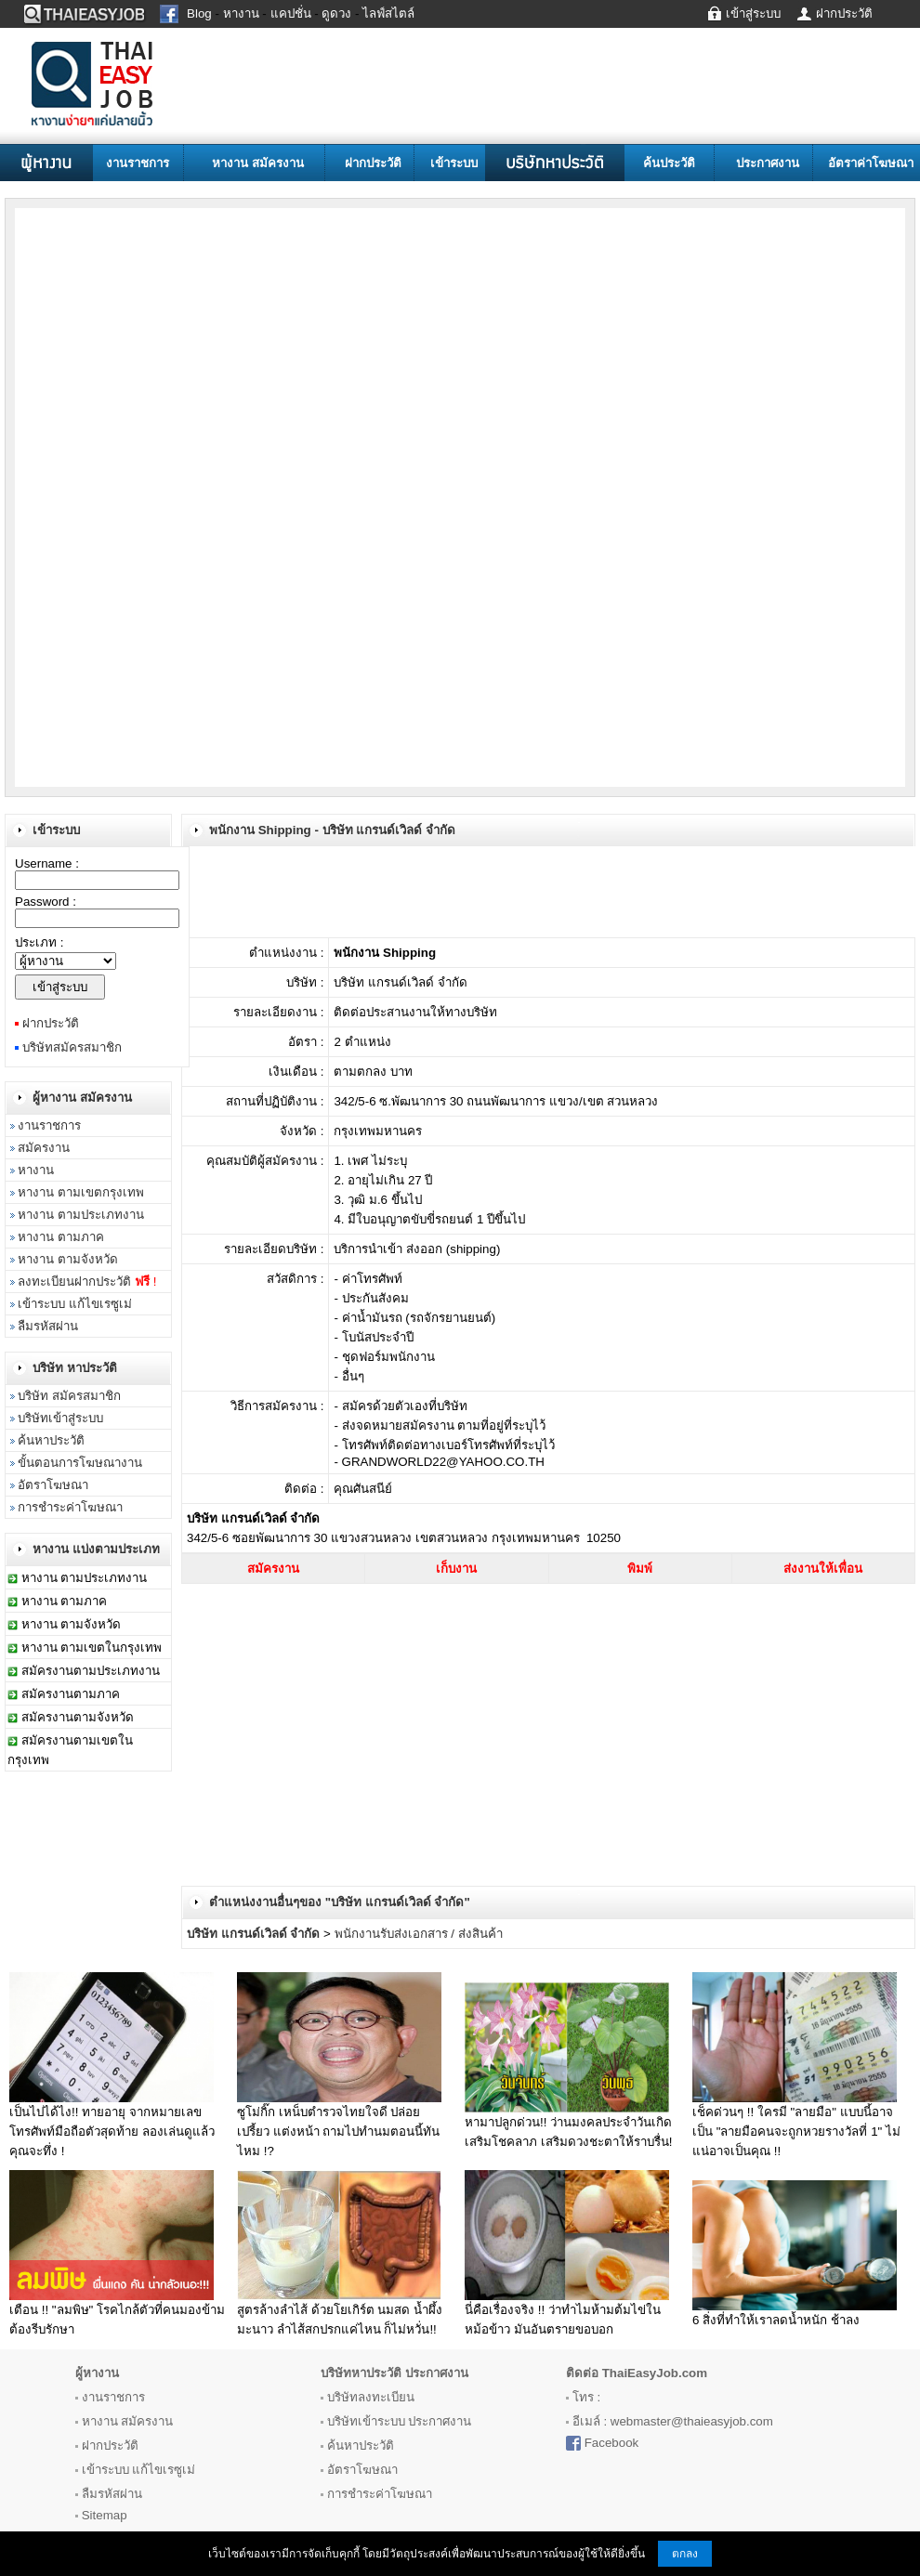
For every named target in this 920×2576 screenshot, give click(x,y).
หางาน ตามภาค (61, 1237)
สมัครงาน (44, 1148)
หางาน (36, 1170)
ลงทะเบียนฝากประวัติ (87, 1281)
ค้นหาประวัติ (51, 1440)
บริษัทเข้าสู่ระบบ (60, 1418)
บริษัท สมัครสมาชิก (69, 1396)
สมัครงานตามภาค (70, 1694)
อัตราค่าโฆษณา (870, 163)
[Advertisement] (183, 333)
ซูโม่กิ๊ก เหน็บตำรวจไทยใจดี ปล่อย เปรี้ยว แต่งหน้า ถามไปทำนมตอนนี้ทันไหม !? (338, 2131)
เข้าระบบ (454, 163)
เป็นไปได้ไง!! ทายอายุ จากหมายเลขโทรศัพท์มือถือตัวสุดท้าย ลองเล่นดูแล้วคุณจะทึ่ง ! (112, 2131)
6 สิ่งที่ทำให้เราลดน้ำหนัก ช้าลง (776, 2320)
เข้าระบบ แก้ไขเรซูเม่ (75, 1304)
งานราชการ (137, 163)
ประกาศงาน (767, 163)
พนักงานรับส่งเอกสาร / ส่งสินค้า (419, 1934)
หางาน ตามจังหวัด (68, 1259)
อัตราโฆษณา (53, 1485)
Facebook (612, 2443)
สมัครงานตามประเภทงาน (90, 1671)
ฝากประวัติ (373, 163)
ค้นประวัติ (669, 163)
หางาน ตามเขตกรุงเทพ (81, 1192)
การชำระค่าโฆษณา (70, 1507)
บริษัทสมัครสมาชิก (72, 1047)
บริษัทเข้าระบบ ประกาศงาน (399, 2421)
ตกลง (685, 2553)
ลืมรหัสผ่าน (48, 1326)
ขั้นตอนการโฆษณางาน (80, 1463)
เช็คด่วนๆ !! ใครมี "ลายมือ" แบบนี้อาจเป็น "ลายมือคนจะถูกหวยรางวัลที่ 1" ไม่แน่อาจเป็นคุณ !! (796, 2131)
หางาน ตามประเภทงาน (81, 1215)
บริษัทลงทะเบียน (370, 2397)
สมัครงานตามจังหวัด (77, 1717)
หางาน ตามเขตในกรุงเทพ (92, 1647)
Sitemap (104, 2515)
